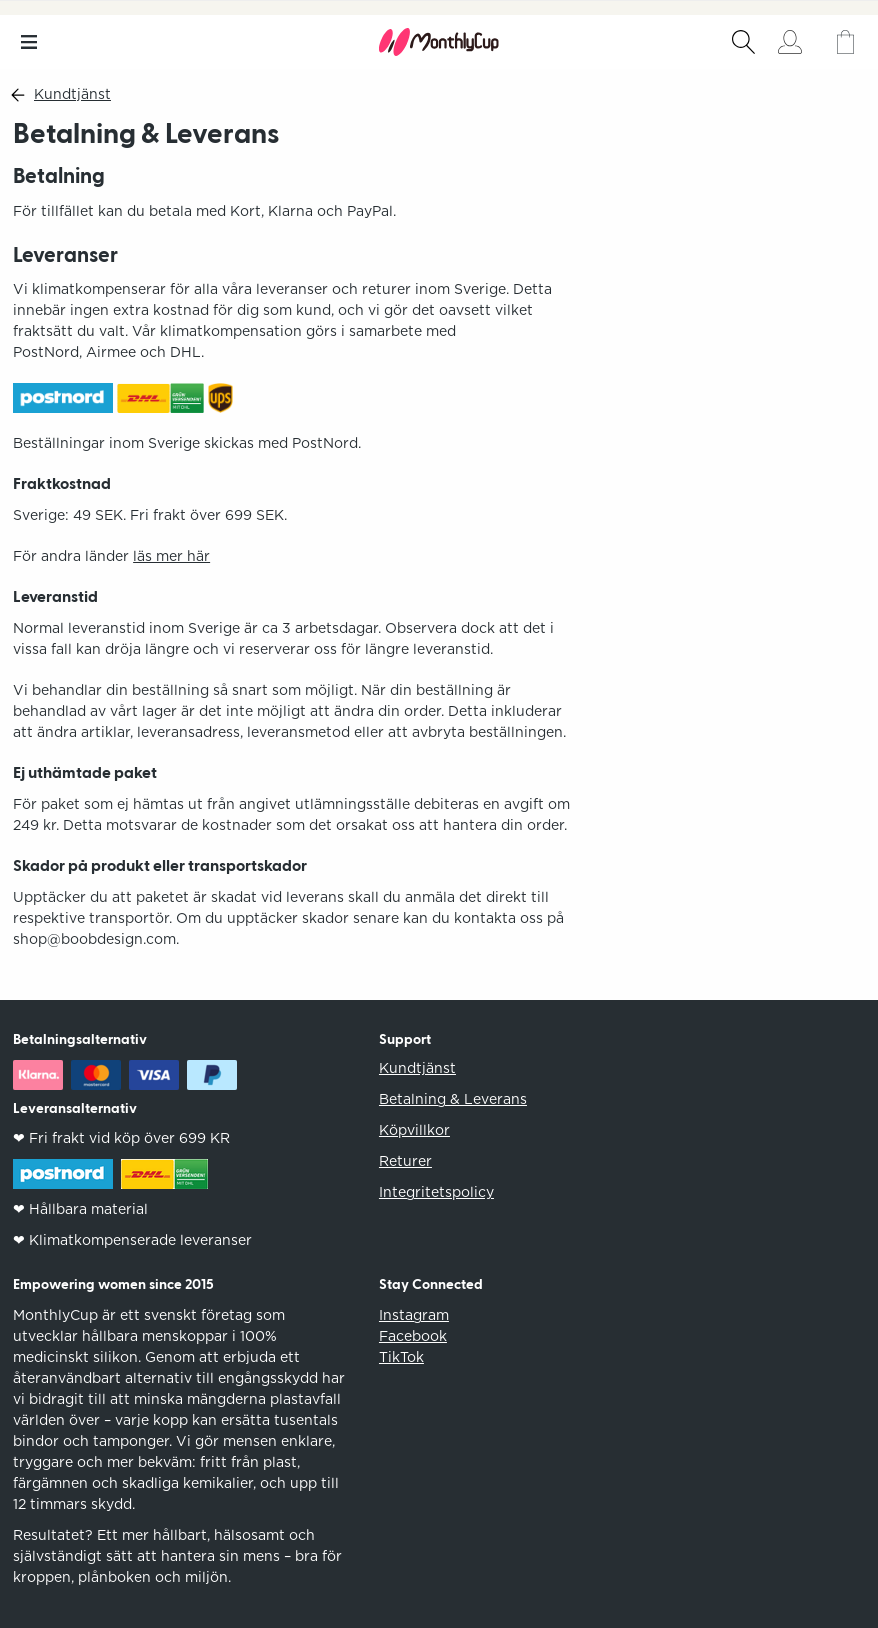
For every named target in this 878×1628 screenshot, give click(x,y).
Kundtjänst (72, 94)
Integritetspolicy (436, 1192)
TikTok (401, 1357)
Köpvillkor (414, 1130)
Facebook (413, 1336)
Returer (405, 1161)
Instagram (414, 1315)
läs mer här (171, 556)
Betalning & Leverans (453, 1099)
